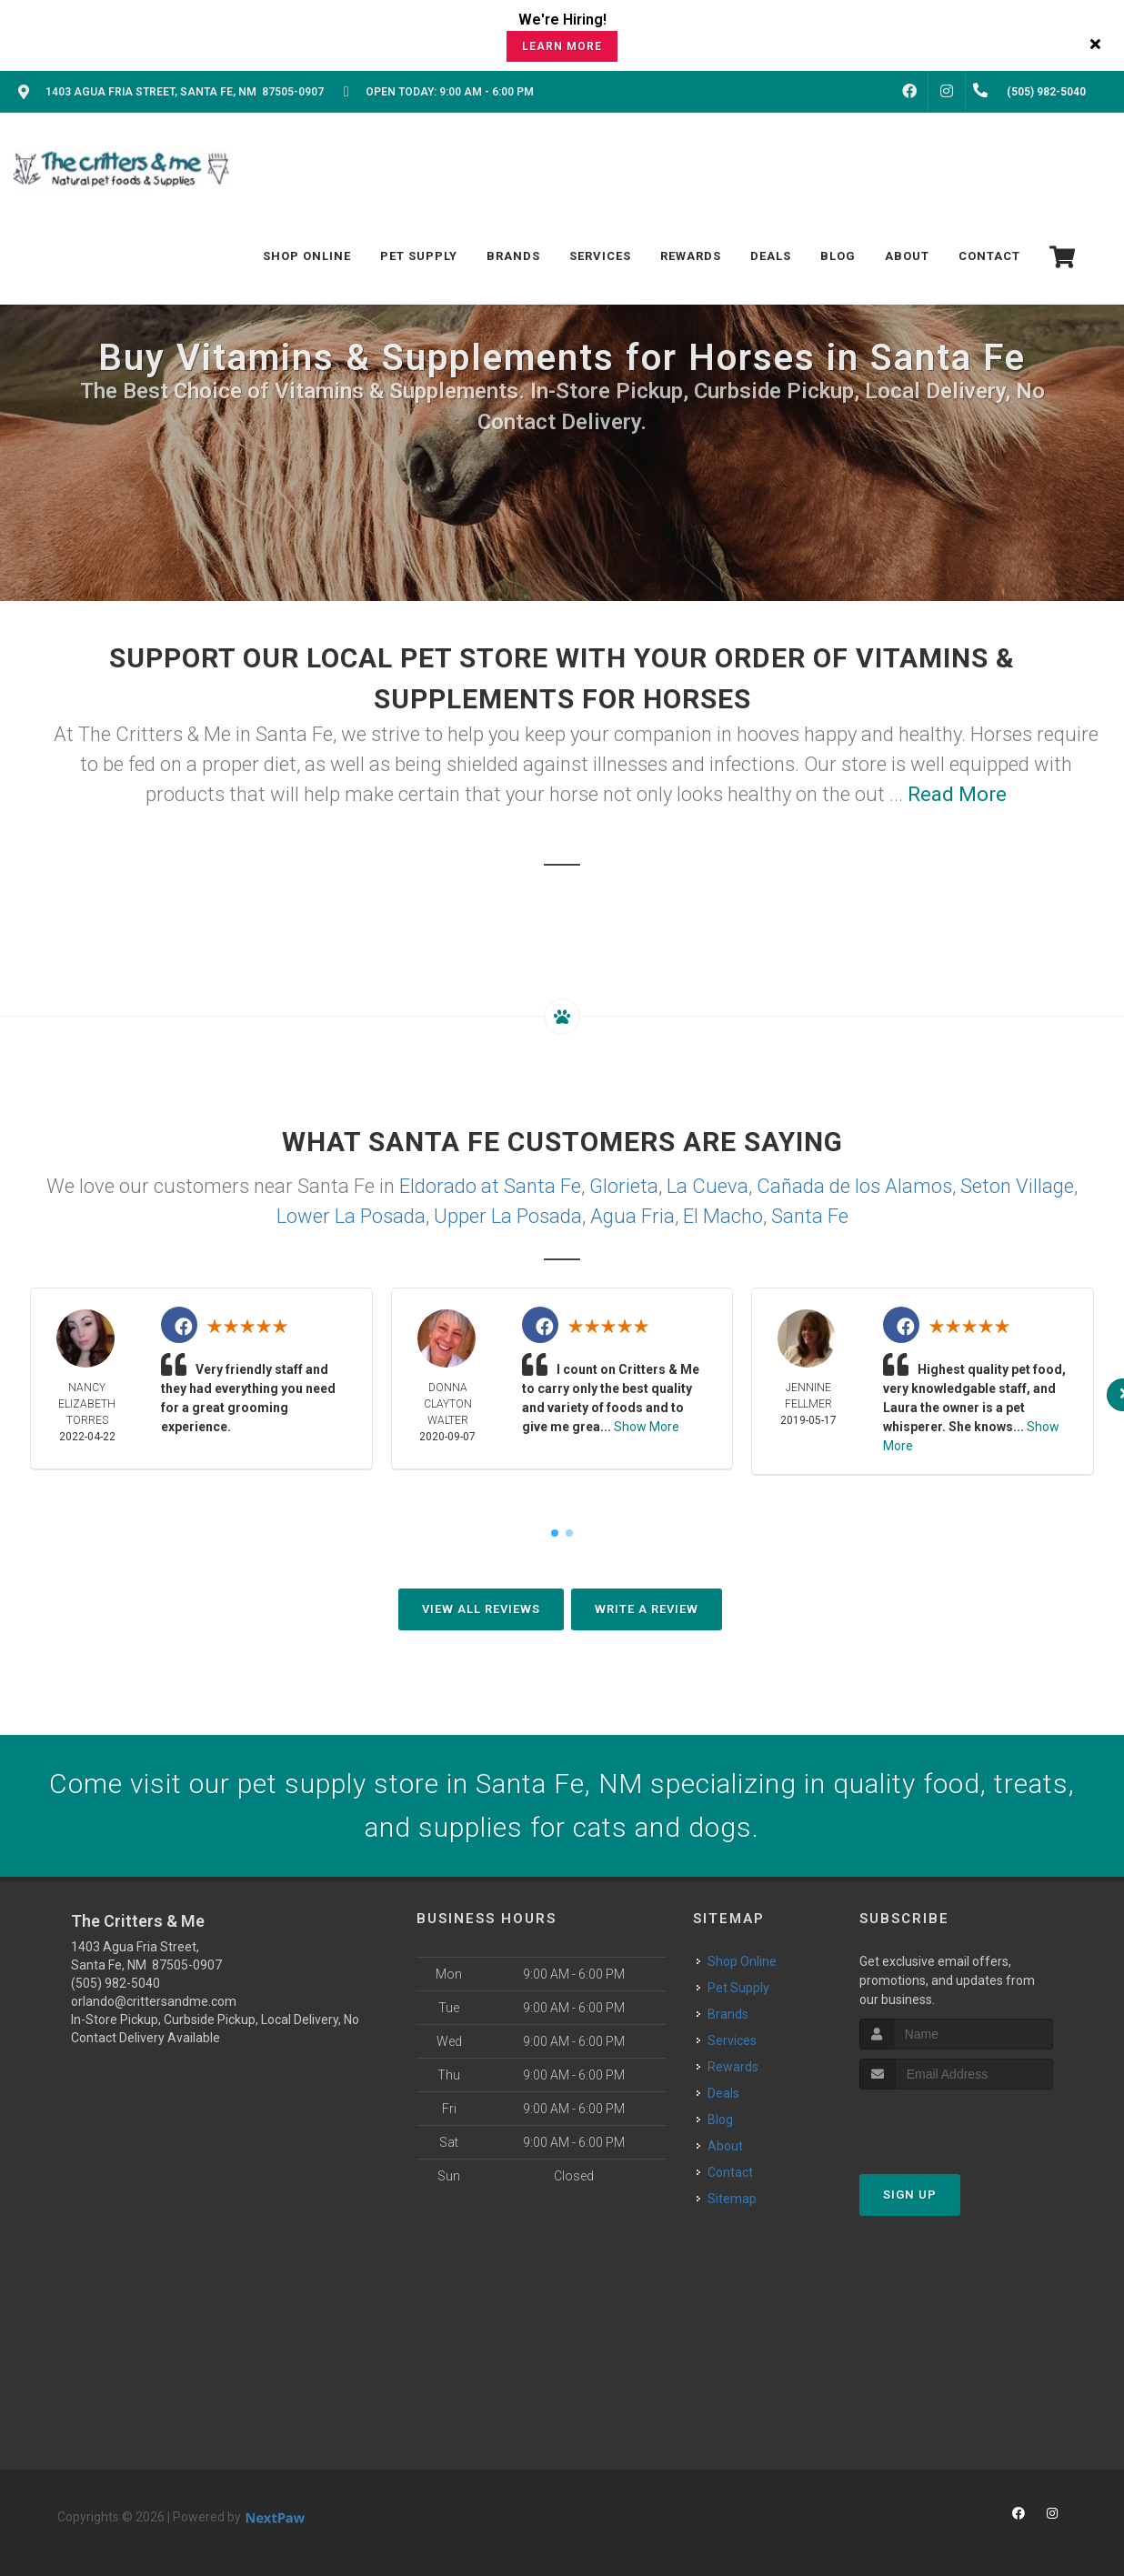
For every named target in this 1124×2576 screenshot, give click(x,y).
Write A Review (646, 1609)
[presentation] (956, 2124)
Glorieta (623, 1186)
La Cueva (707, 1186)
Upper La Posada (508, 1216)
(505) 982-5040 (115, 1983)
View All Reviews (481, 1609)
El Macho (723, 1216)
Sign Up (910, 2194)
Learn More (562, 46)
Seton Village (1017, 1186)
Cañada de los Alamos (854, 1186)
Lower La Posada (351, 1216)
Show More (646, 1426)
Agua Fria (632, 1216)
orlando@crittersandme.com (153, 2001)
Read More (957, 794)
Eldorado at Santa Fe (490, 1186)
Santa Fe (809, 1216)
